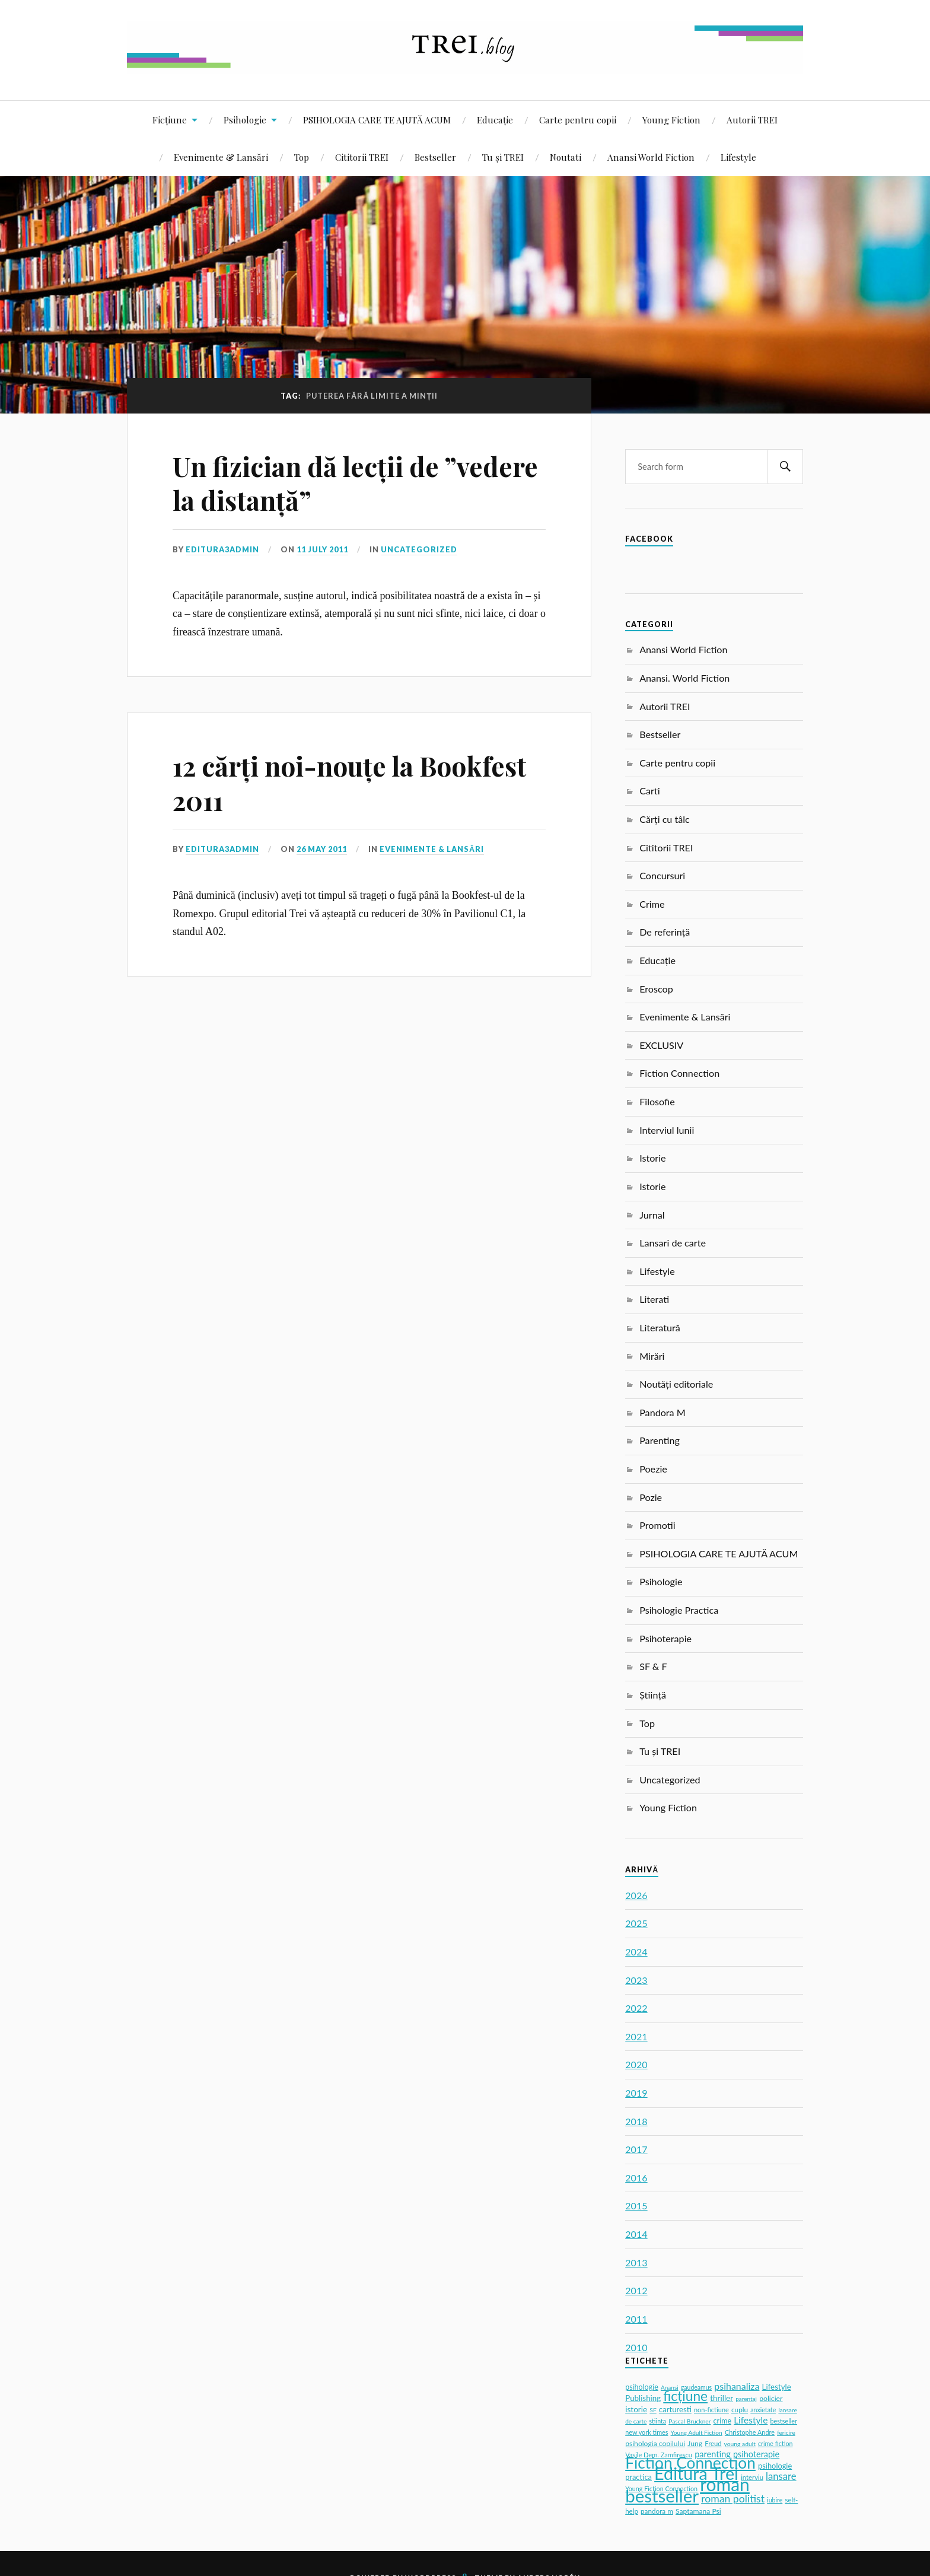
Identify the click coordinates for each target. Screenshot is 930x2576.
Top (301, 157)
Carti (649, 790)
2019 (636, 2092)
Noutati (565, 157)
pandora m (657, 2511)
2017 (636, 2149)
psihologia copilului (655, 2443)
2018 (636, 2121)
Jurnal (651, 1214)
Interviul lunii (666, 1130)
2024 (636, 1951)
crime (722, 2420)
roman (725, 2484)
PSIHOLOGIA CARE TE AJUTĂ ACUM (377, 119)
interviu (752, 2477)
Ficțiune (169, 119)
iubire (774, 2500)
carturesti (675, 2409)
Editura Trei (696, 2473)
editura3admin (222, 549)
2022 (636, 2008)
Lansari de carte (672, 1242)
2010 (636, 2347)
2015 (636, 2205)
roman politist (733, 2498)
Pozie (650, 1497)
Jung (694, 2443)
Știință (652, 1694)
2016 (636, 2177)
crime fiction (775, 2443)
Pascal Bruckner (689, 2421)
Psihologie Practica (678, 1609)
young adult (740, 2443)
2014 (636, 2234)
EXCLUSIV (661, 1045)
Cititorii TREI (361, 157)
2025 (636, 1923)
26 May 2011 (322, 849)
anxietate (763, 2409)
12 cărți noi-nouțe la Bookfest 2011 (349, 782)
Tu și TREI (503, 157)
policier (770, 2398)
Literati (654, 1299)
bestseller (662, 2495)
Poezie (653, 1468)
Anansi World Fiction (651, 157)
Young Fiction (671, 119)
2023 (636, 1980)
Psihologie (245, 119)
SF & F (653, 1666)
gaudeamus (696, 2387)
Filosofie (657, 1101)
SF (652, 2409)
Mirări (651, 1356)
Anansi (670, 2387)
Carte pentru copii (577, 119)
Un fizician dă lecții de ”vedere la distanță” (355, 483)
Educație (495, 119)
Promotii (657, 1525)
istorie (636, 2409)
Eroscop (656, 988)
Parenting (659, 1440)
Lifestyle (738, 157)
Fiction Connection (679, 1073)
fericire (786, 2432)
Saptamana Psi (698, 2511)
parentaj (746, 2398)
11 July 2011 (322, 549)
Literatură (659, 1327)
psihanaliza (736, 2385)
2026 (636, 1895)
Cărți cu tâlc (664, 819)
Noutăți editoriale (676, 1383)
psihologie (641, 2387)
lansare (781, 2476)
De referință (664, 931)
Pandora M (662, 1412)
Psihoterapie (665, 1638)
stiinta (658, 2421)
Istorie (652, 1157)
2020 (636, 2064)
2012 (636, 2290)
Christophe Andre (750, 2432)
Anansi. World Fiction (684, 677)
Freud (713, 2443)
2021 (636, 2036)
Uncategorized (419, 549)
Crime (651, 903)
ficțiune (685, 2396)
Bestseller (435, 157)
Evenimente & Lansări (221, 157)
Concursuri (662, 875)
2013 (636, 2262)
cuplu (739, 2409)
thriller (721, 2398)
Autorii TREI (752, 119)
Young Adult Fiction (696, 2432)
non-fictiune (711, 2409)
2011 (636, 2318)
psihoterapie (756, 2454)
